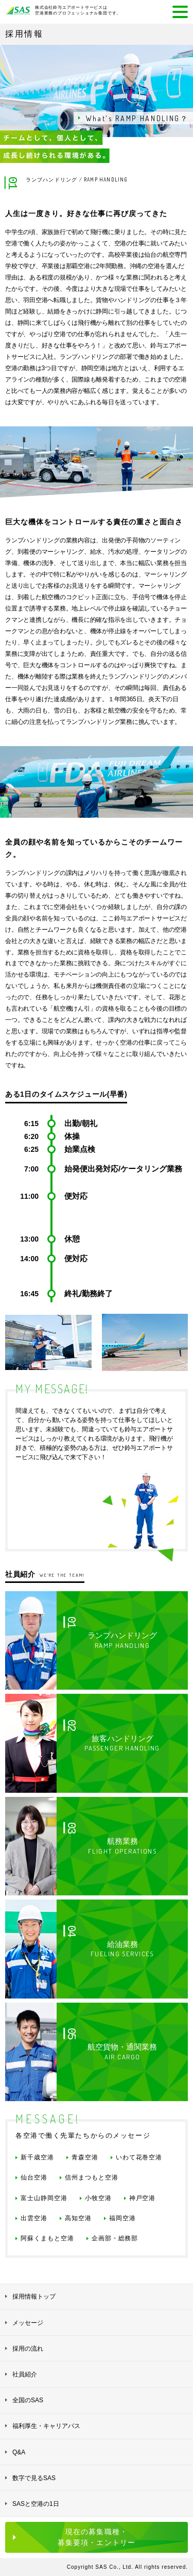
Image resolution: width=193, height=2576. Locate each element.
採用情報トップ (34, 2296)
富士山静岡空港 (44, 2198)
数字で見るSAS (34, 2478)
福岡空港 (122, 2218)
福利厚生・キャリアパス (46, 2426)
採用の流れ (27, 2348)
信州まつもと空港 (91, 2177)
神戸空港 (142, 2198)
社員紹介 (24, 2374)
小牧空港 (98, 2198)
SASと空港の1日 (35, 2503)
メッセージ (27, 2322)
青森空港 (85, 2157)
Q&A (18, 2452)
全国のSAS (27, 2400)
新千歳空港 (37, 2157)
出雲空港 (34, 2218)
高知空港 (78, 2218)
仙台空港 (34, 2177)
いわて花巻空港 (139, 2157)
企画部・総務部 (115, 2238)
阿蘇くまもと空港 (47, 2238)
